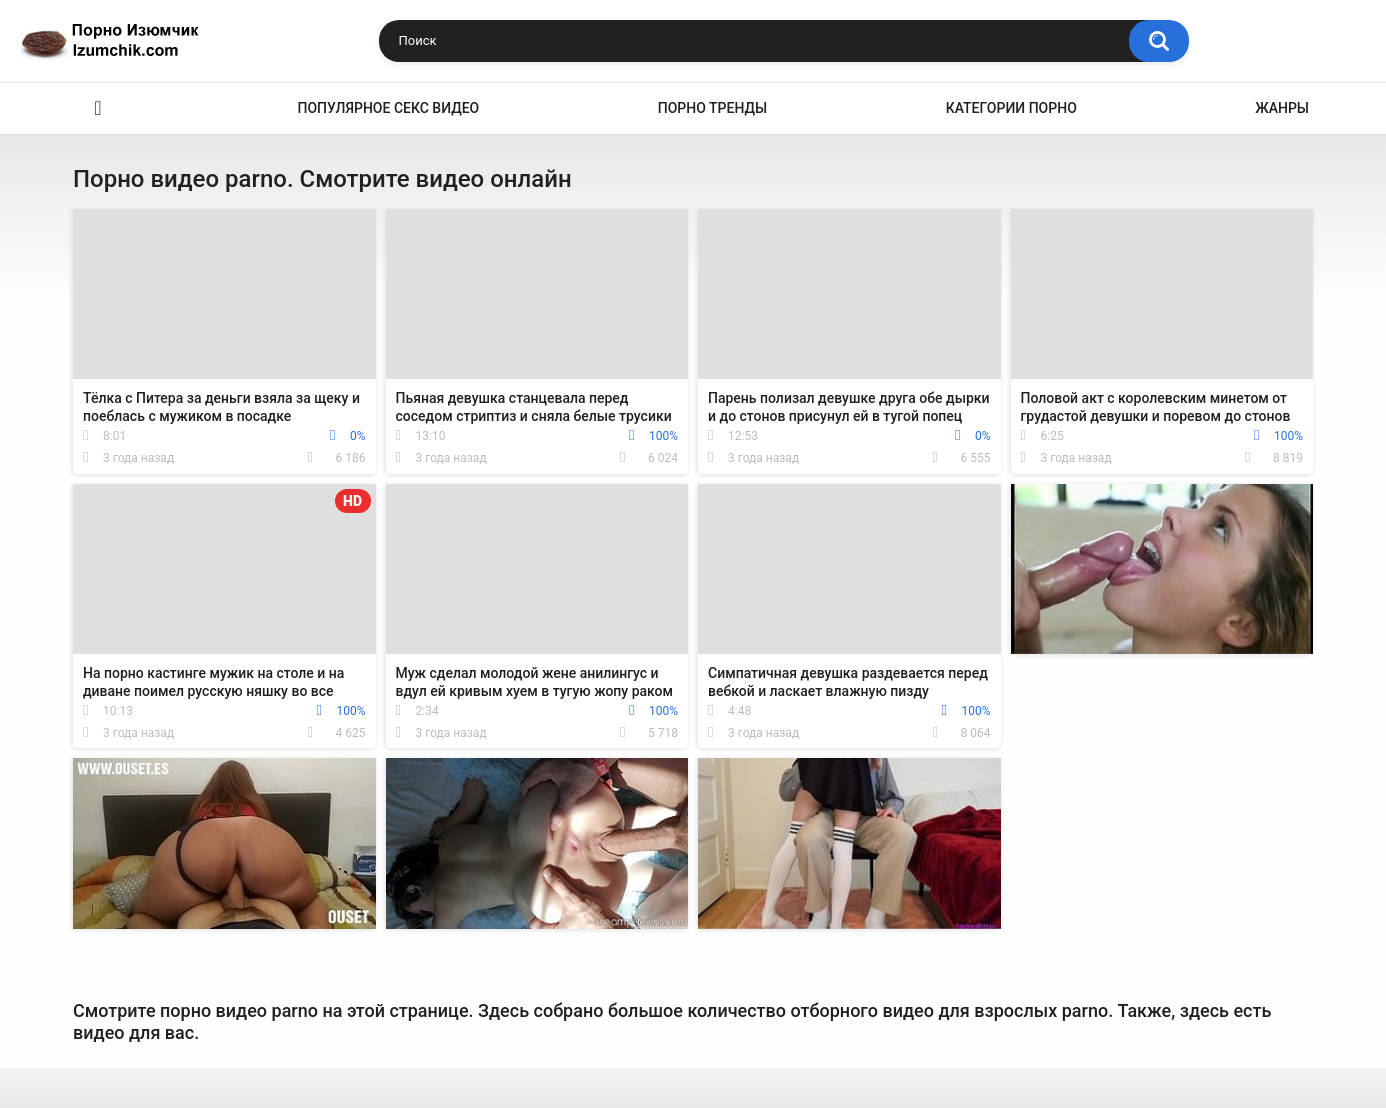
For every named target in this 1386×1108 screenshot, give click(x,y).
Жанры (1282, 108)
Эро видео (98, 108)
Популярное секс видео (389, 108)
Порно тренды (712, 108)
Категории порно (1011, 108)
